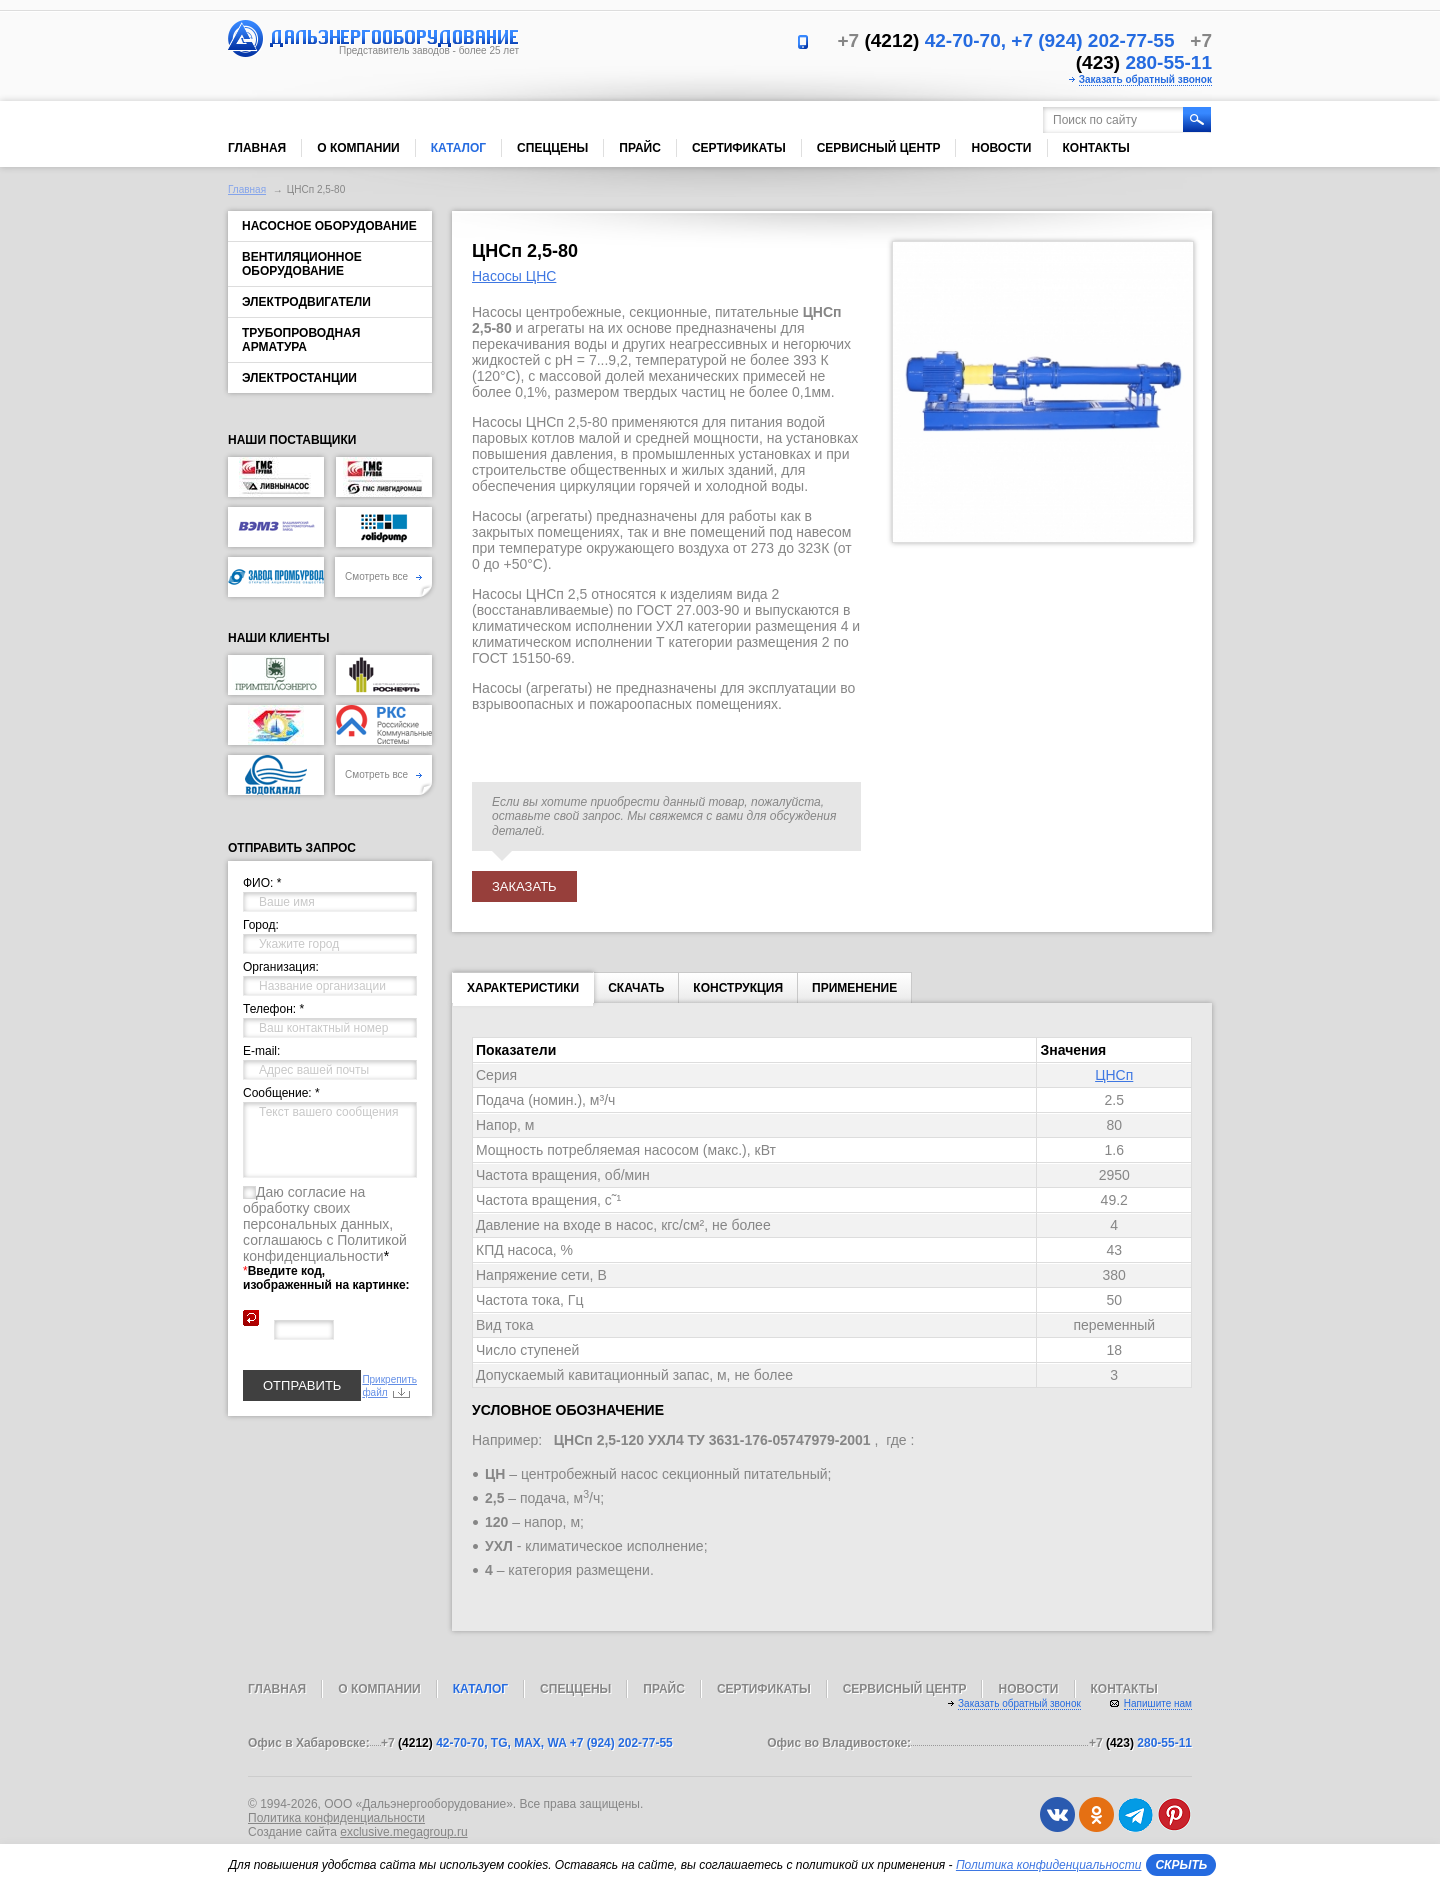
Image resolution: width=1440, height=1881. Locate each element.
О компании (358, 148)
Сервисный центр (879, 148)
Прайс (640, 148)
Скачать (636, 988)
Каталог (458, 148)
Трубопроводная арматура (301, 340)
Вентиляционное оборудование (302, 264)
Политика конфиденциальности (336, 1818)
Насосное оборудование (329, 226)
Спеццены (552, 148)
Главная (257, 148)
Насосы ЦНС (514, 276)
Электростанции (299, 378)
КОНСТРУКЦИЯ (738, 988)
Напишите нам (1158, 1703)
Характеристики (523, 992)
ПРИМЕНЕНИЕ (854, 988)
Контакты (1096, 148)
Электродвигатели (306, 302)
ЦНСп (1114, 1075)
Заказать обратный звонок (1145, 79)
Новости (1001, 148)
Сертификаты (739, 148)
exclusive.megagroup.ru (403, 1832)
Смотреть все (383, 576)
